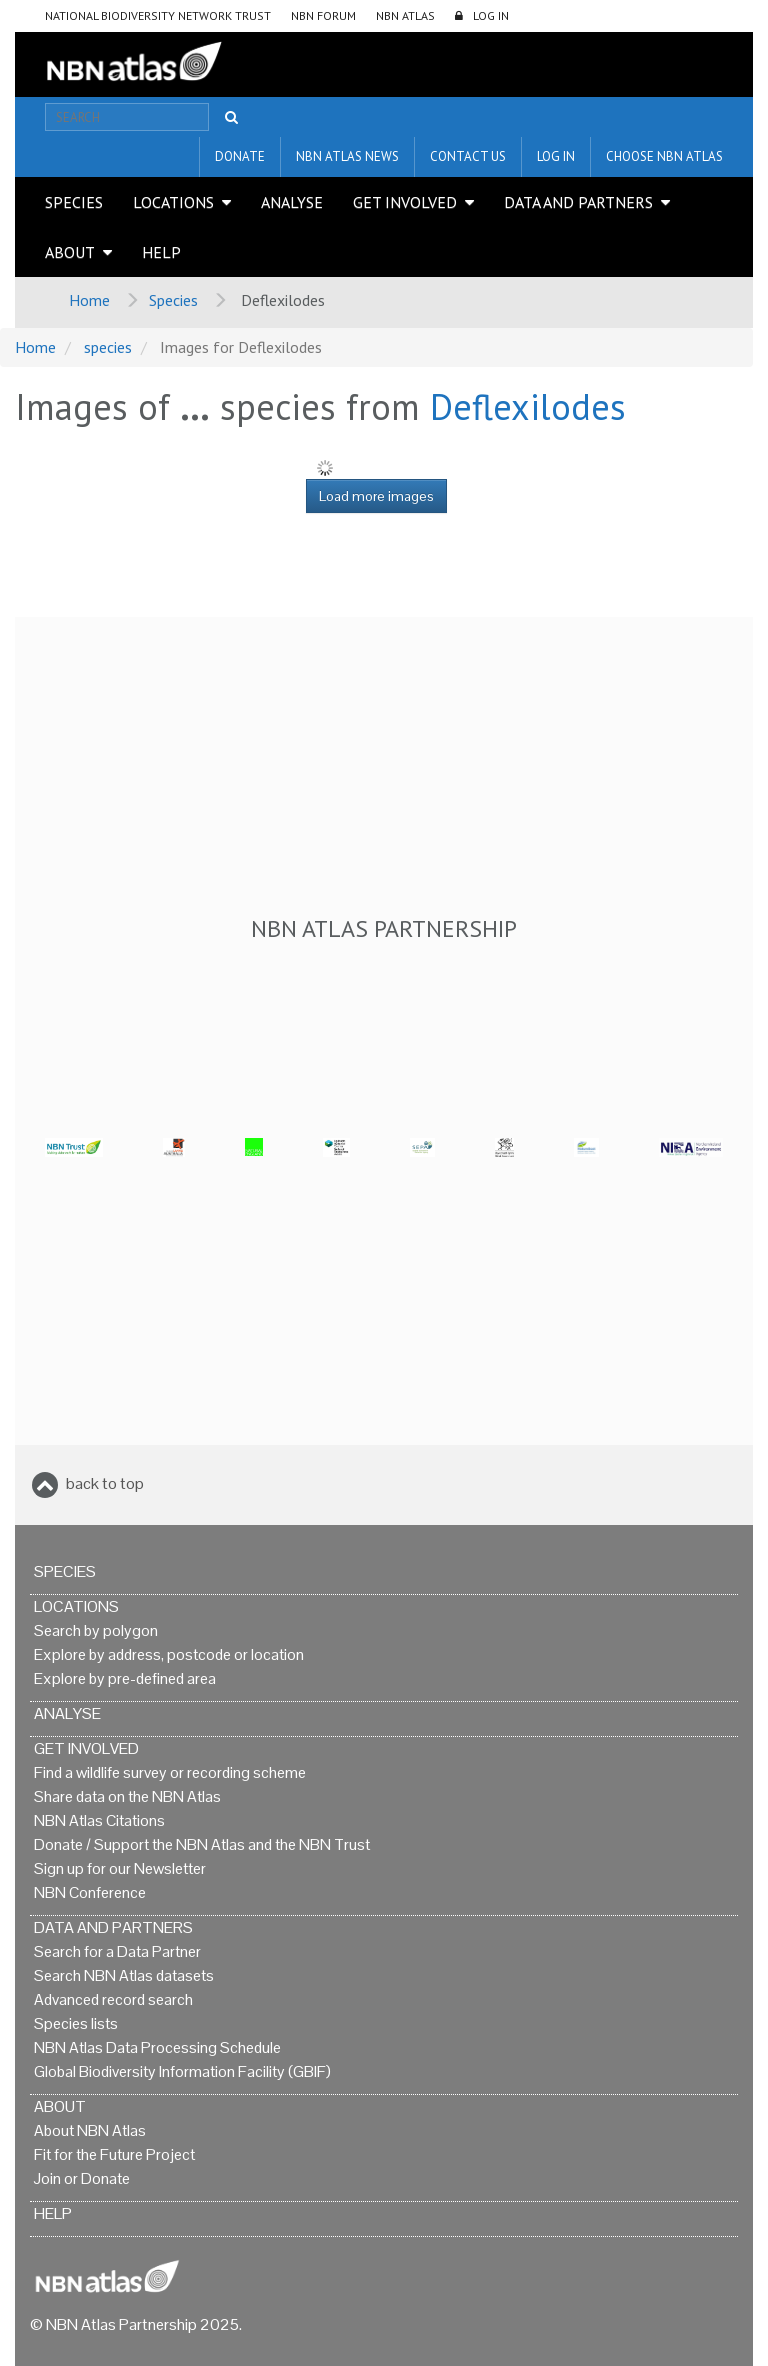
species (108, 347)
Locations (173, 202)
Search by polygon (96, 1630)
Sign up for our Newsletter (120, 1868)
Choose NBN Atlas (664, 156)
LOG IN (491, 15)
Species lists (76, 2023)
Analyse (292, 202)
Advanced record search (113, 1999)
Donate (240, 156)
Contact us (468, 156)
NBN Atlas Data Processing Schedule (157, 2047)
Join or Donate (82, 2178)
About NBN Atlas (90, 2130)
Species (74, 202)
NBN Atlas (405, 15)
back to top (105, 1483)
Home (89, 300)
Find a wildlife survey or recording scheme (170, 1772)
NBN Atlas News (347, 156)
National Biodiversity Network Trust (158, 15)
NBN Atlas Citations (99, 1820)
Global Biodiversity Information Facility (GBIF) (182, 2071)
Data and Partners (578, 202)
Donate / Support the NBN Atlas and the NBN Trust (202, 1844)
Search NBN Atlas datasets (124, 1975)
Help (161, 252)
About (70, 252)
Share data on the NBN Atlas (127, 1796)
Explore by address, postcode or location (169, 1654)
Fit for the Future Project (114, 2154)
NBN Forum (323, 15)
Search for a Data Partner (117, 1951)
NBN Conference (90, 1892)
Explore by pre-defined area (125, 1678)
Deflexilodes (528, 406)
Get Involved (405, 202)
